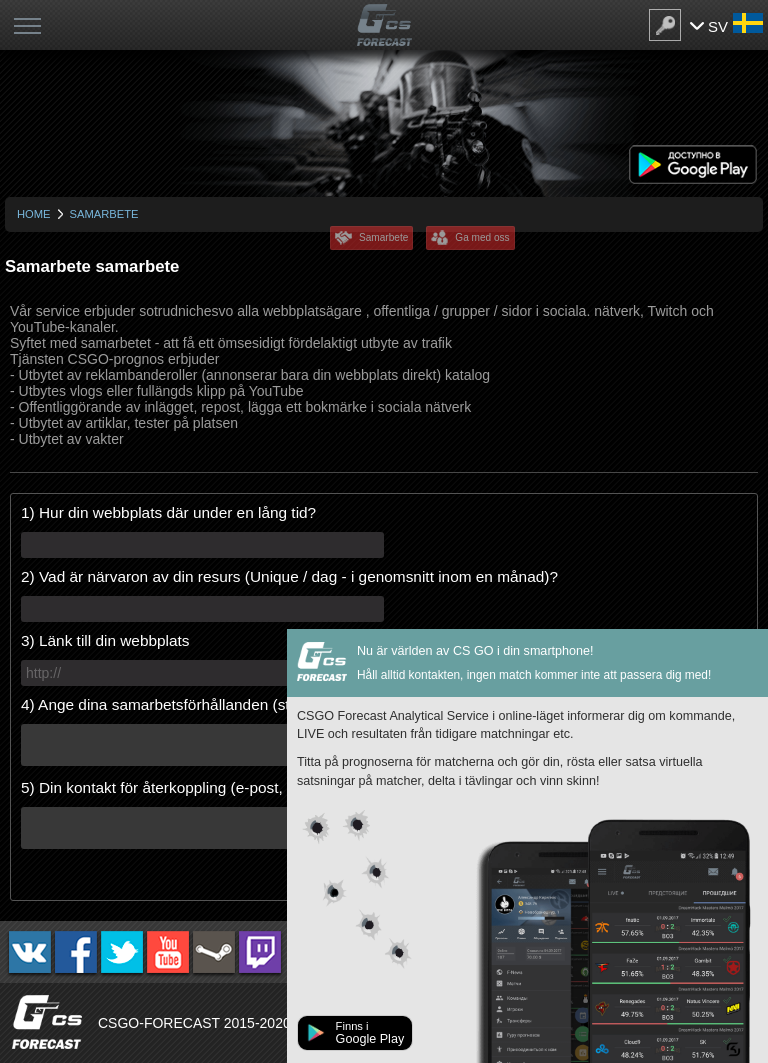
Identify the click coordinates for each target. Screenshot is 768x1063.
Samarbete (383, 237)
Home (34, 214)
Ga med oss (482, 237)
